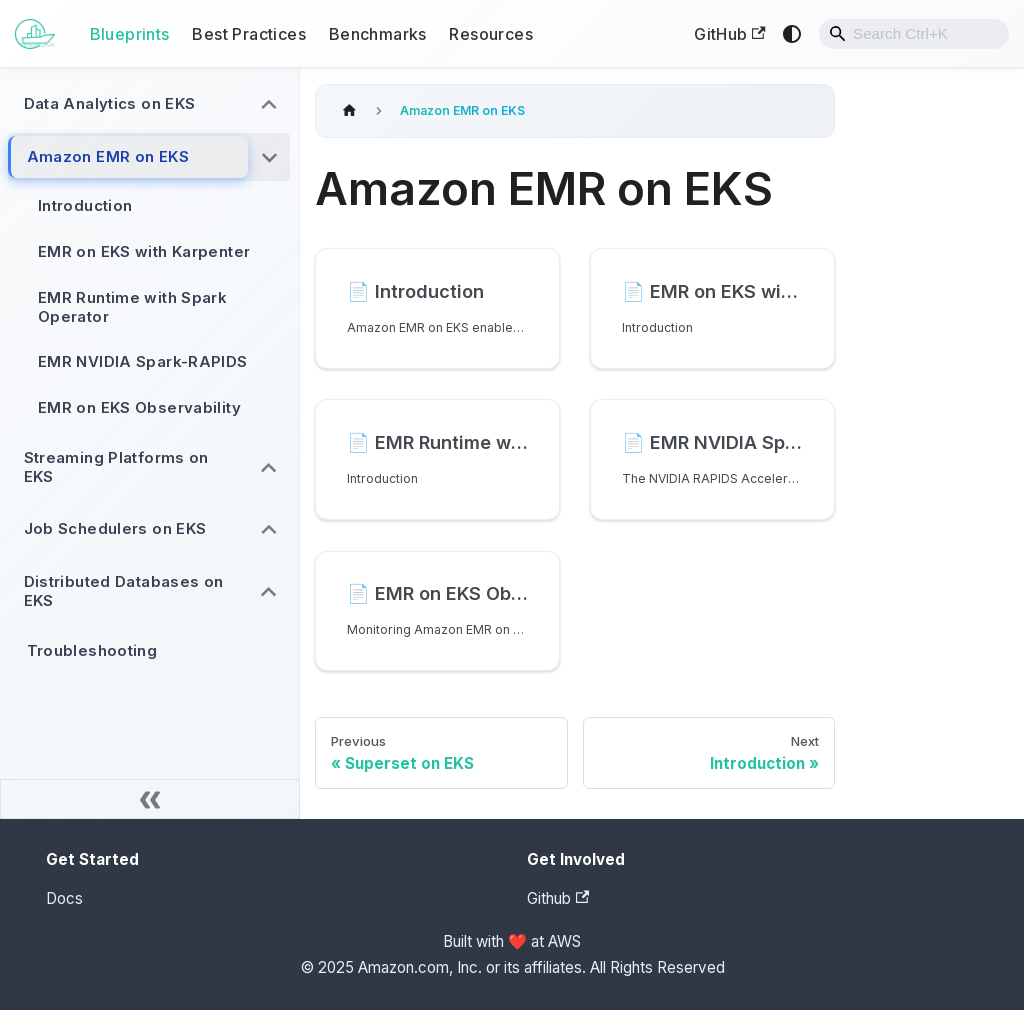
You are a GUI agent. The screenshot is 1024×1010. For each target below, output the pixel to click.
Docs (64, 898)
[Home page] (349, 111)
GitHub (729, 34)
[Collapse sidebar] (150, 799)
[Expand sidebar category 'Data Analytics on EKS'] (269, 104)
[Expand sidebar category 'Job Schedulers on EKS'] (269, 530)
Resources (491, 34)
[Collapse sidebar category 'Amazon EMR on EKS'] (269, 157)
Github (558, 898)
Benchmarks (378, 34)
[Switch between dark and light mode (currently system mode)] (792, 34)
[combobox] (914, 34)
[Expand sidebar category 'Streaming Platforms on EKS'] (269, 468)
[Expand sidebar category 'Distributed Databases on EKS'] (269, 592)
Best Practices (249, 34)
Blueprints (130, 34)
